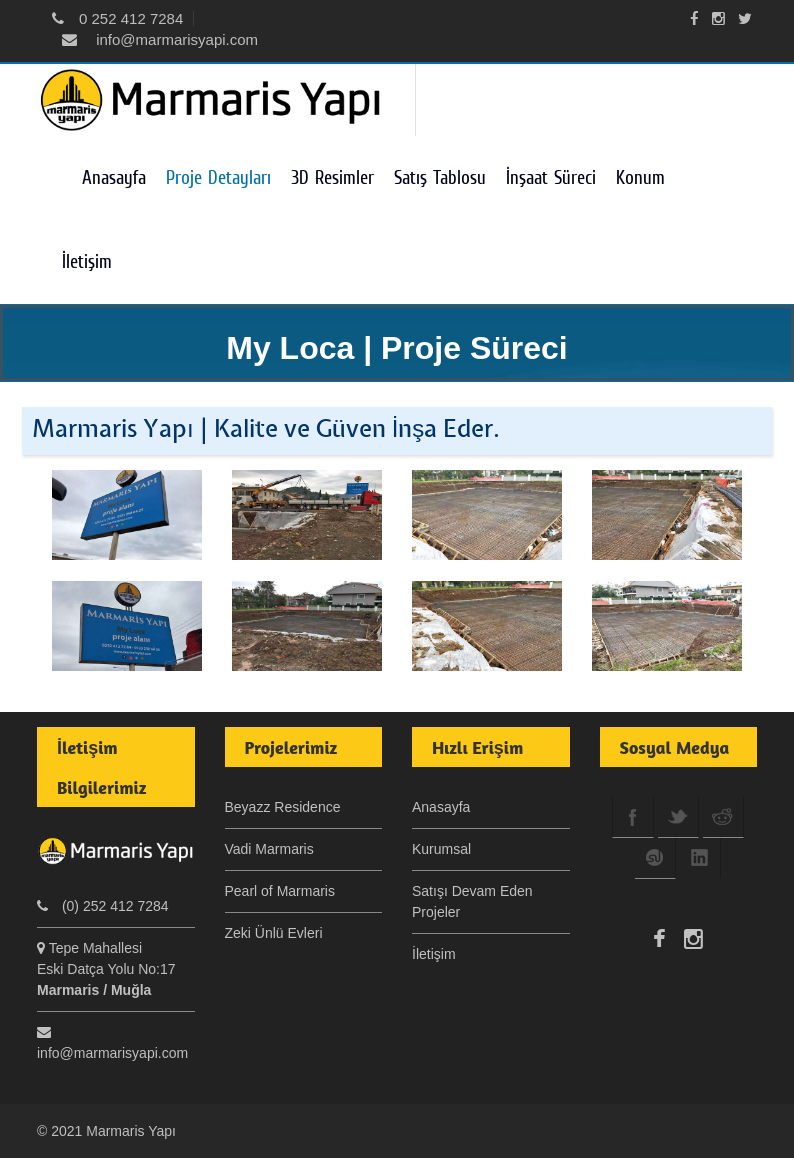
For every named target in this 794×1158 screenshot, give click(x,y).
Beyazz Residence (283, 807)
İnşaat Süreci (551, 177)
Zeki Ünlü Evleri (274, 933)
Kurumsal (441, 849)
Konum (640, 177)
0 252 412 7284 (117, 18)
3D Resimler (332, 177)
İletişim (87, 261)
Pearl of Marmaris (280, 891)
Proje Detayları (218, 177)
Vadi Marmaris (269, 849)
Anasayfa (114, 177)
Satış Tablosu (440, 177)
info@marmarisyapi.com (160, 39)
